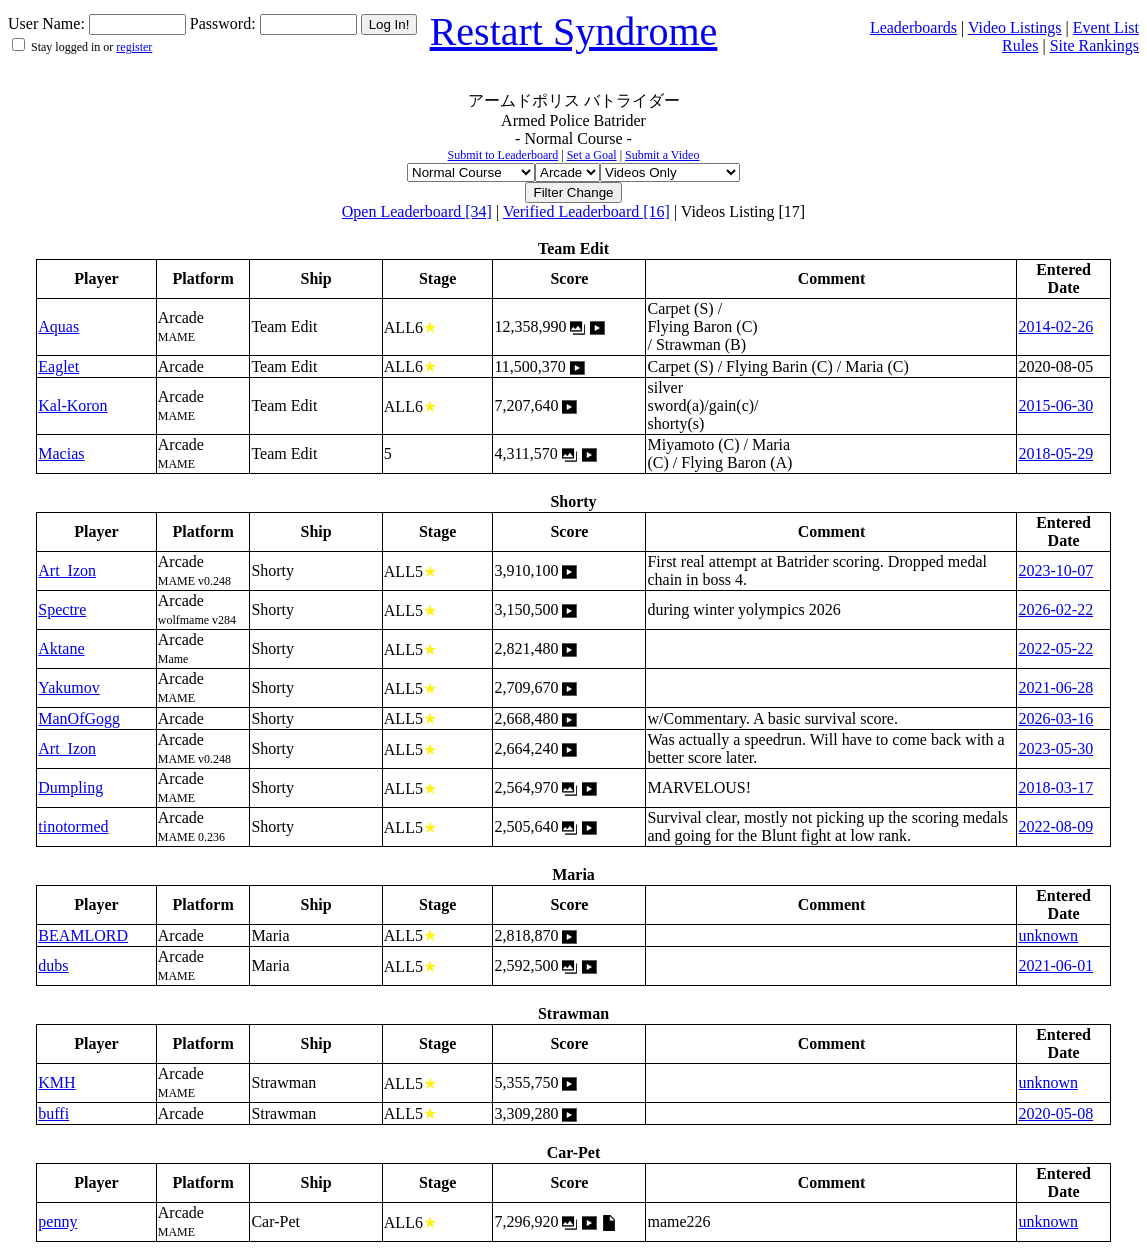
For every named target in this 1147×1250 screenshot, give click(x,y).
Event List (1106, 27)
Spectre (62, 609)
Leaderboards (913, 27)
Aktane (61, 648)
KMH (56, 1082)
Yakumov (69, 687)
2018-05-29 (1055, 453)
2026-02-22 (1055, 609)
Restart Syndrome (574, 31)
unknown (1048, 935)
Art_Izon (67, 570)
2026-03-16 (1055, 718)
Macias (61, 453)
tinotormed (73, 826)
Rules (1020, 45)
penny (57, 1221)
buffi (53, 1113)
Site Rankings (1094, 45)
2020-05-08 (1055, 1113)
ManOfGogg (79, 718)
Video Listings (1015, 27)
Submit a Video (662, 155)
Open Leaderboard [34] (417, 211)
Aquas (58, 326)
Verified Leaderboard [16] (586, 211)
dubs (53, 965)
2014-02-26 (1055, 326)
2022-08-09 (1055, 826)
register (134, 47)
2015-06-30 (1055, 405)
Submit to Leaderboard (503, 155)
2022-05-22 (1055, 648)
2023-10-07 (1055, 570)
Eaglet (58, 366)
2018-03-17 (1055, 787)
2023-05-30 (1055, 748)
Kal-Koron (72, 405)
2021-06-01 (1055, 965)
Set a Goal (592, 155)
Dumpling (70, 787)
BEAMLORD (83, 935)
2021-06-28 (1055, 687)
